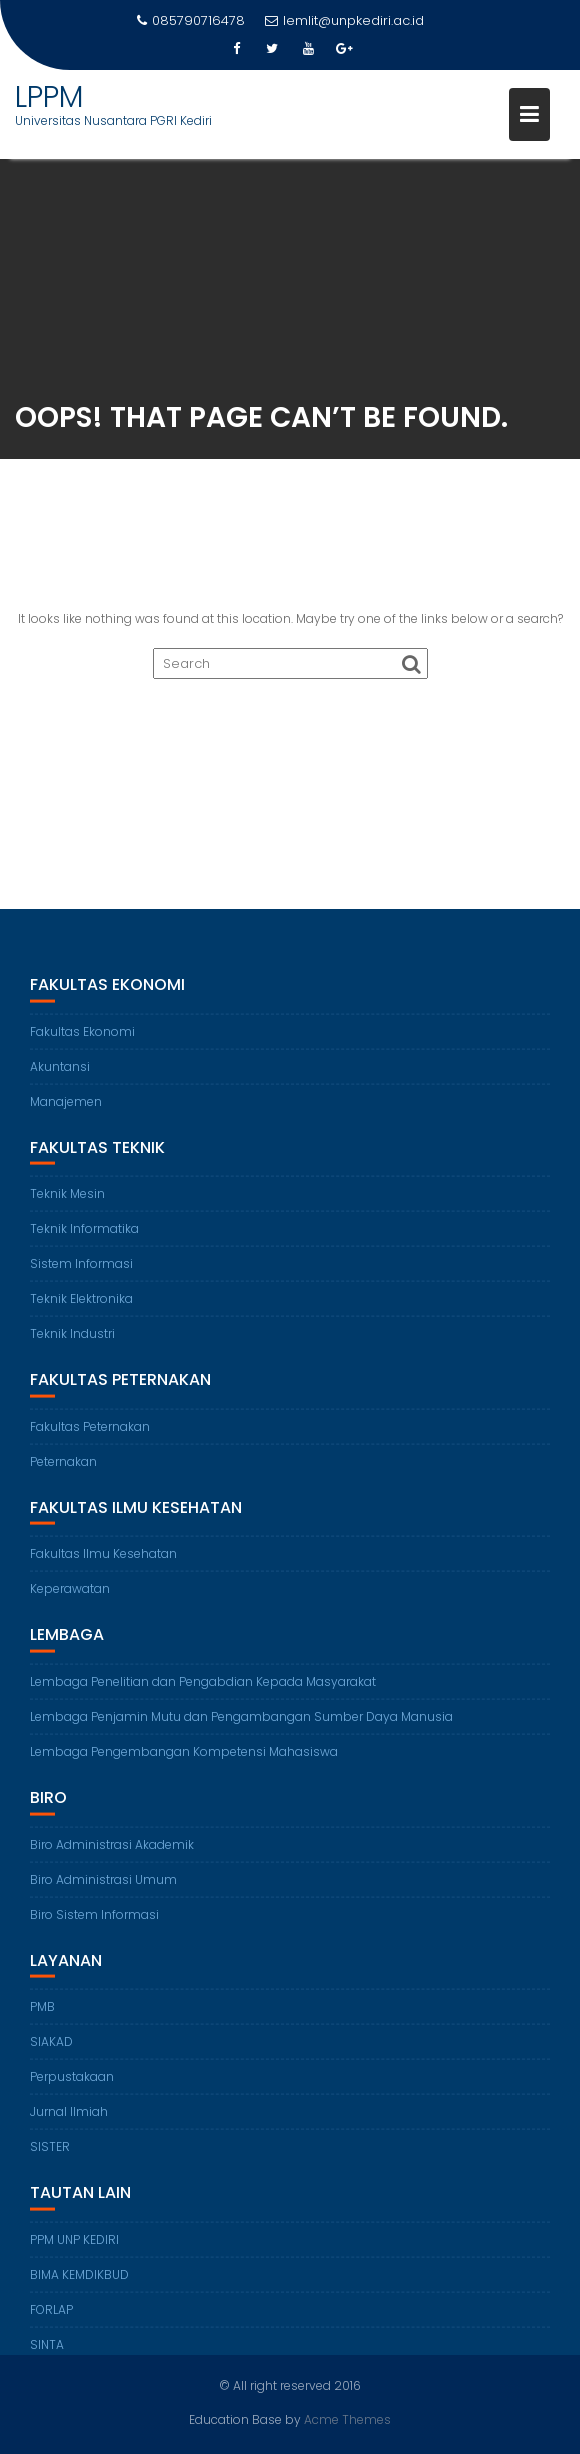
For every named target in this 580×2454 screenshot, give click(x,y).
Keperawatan (70, 1599)
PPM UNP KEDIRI (74, 2249)
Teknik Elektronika (81, 1309)
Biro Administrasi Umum (103, 1889)
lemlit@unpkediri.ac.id (344, 20)
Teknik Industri (72, 1344)
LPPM (49, 97)
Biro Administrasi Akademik (112, 1854)
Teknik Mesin (67, 1204)
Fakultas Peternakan (90, 1437)
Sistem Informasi (81, 1274)
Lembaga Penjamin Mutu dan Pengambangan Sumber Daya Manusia (241, 1727)
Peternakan (63, 1472)
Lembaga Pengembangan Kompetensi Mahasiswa (184, 1762)
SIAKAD (51, 2052)
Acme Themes (347, 2418)
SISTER (50, 2157)
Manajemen (66, 1111)
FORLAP (51, 2319)
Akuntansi (60, 1076)
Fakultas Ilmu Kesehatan (103, 1564)
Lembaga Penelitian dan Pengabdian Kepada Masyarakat (203, 1692)
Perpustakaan (72, 2087)
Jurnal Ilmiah (69, 2122)
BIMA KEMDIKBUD (79, 2284)
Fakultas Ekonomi (82, 1041)
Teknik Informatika (84, 1239)
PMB (42, 2017)
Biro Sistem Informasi (94, 1924)
